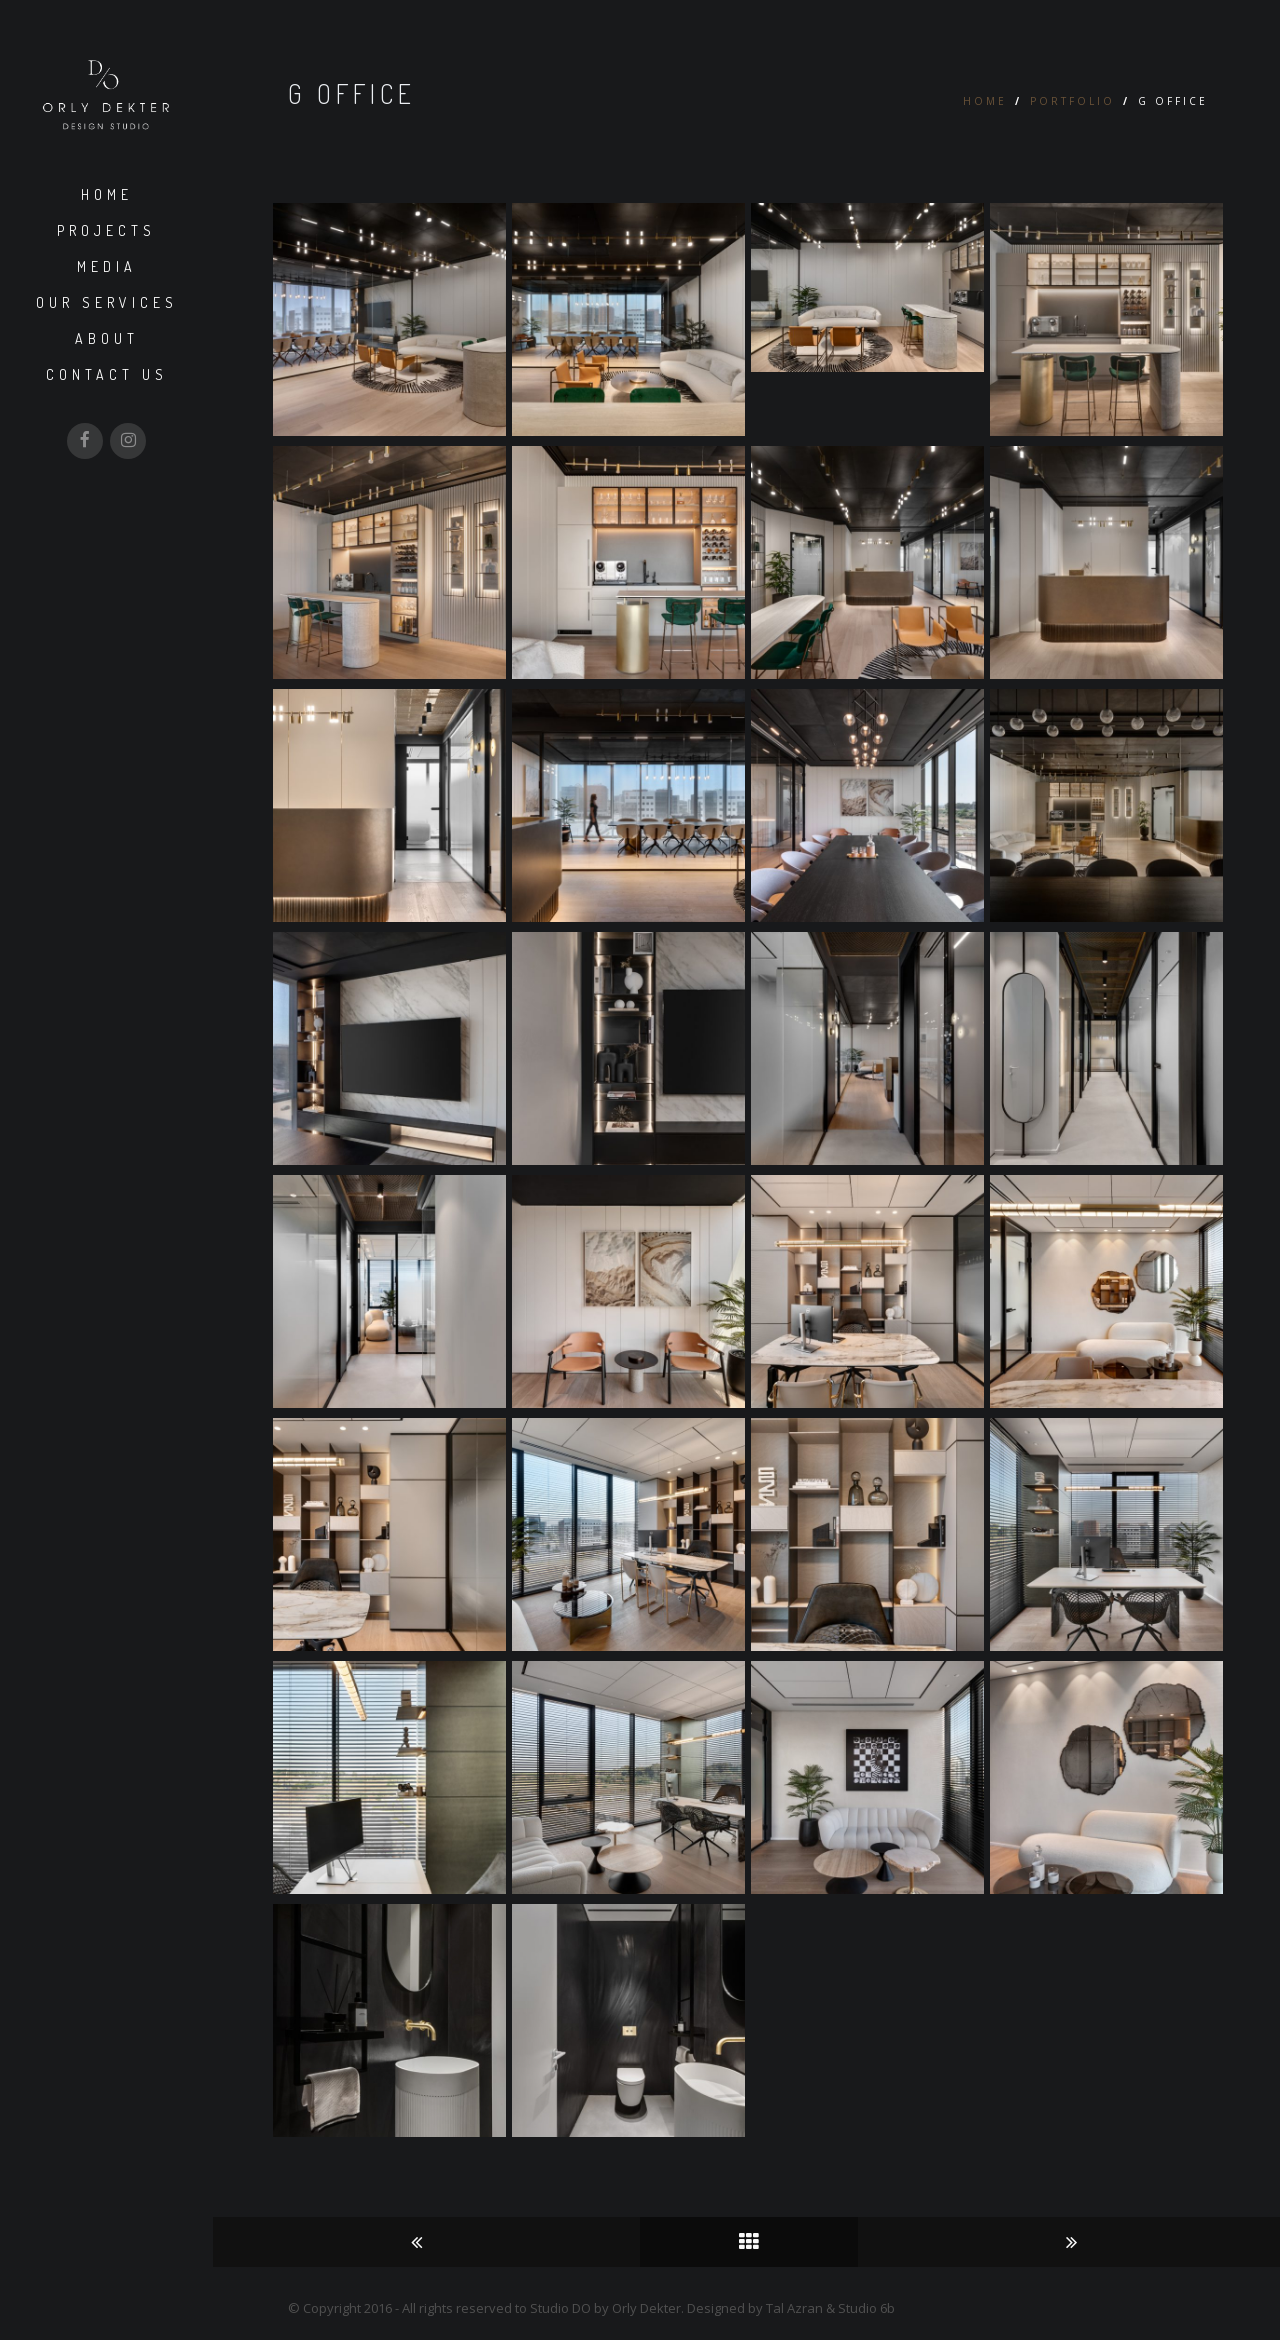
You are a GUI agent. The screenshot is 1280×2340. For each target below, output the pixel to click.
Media (107, 266)
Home (107, 194)
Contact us (107, 374)
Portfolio (1072, 101)
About (107, 338)
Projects (106, 230)
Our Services (107, 302)
